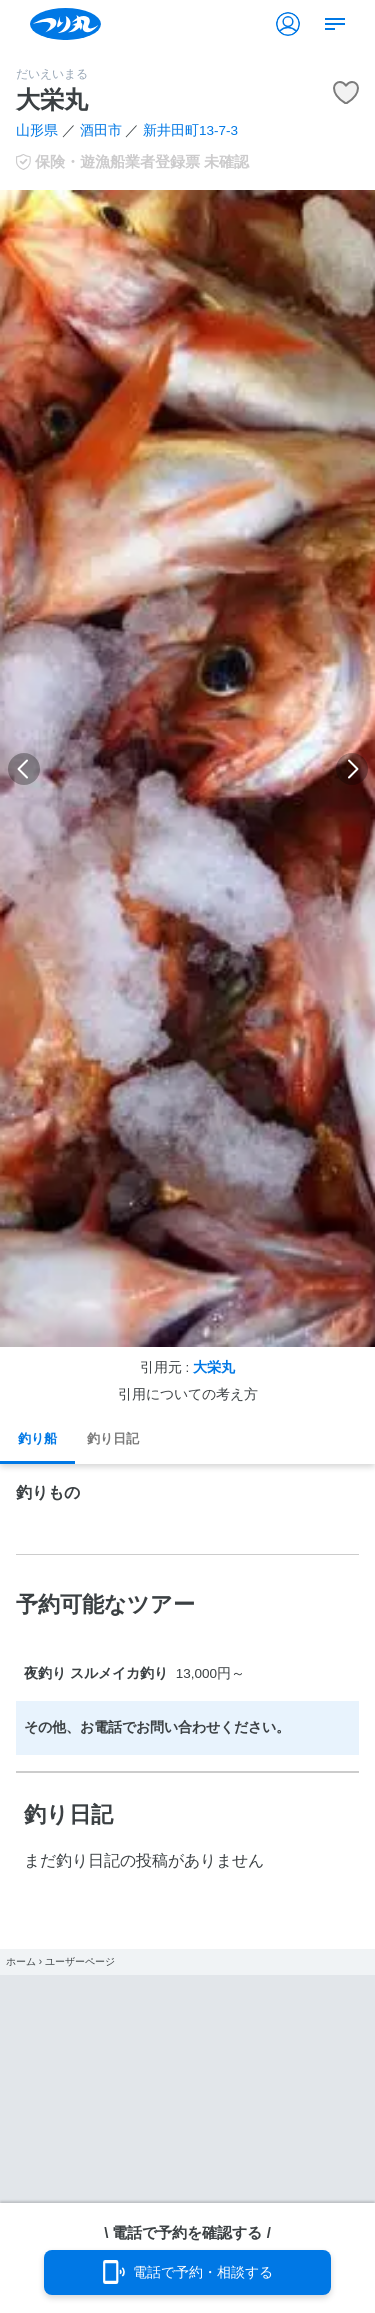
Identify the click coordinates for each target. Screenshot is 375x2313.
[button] (23, 769)
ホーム (21, 1961)
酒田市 (101, 130)
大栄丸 (214, 1367)
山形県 (37, 130)
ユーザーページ (80, 1961)
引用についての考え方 (188, 1394)
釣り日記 (113, 1438)
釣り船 (37, 1438)
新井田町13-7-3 (190, 130)
